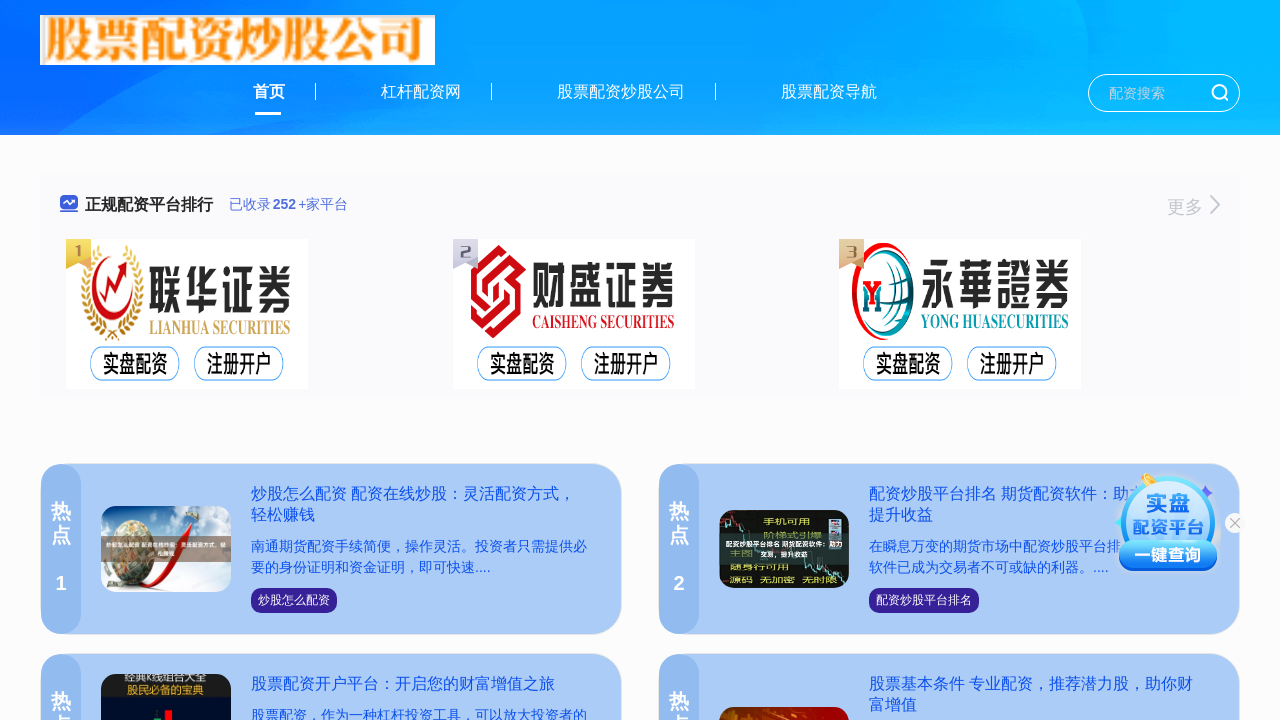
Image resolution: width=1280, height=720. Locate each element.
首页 (269, 91)
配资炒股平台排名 (924, 600)
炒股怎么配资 (294, 600)
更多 (1193, 207)
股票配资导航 (829, 91)
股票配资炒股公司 (621, 91)
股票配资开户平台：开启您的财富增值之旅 (403, 683)
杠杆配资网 (421, 91)
